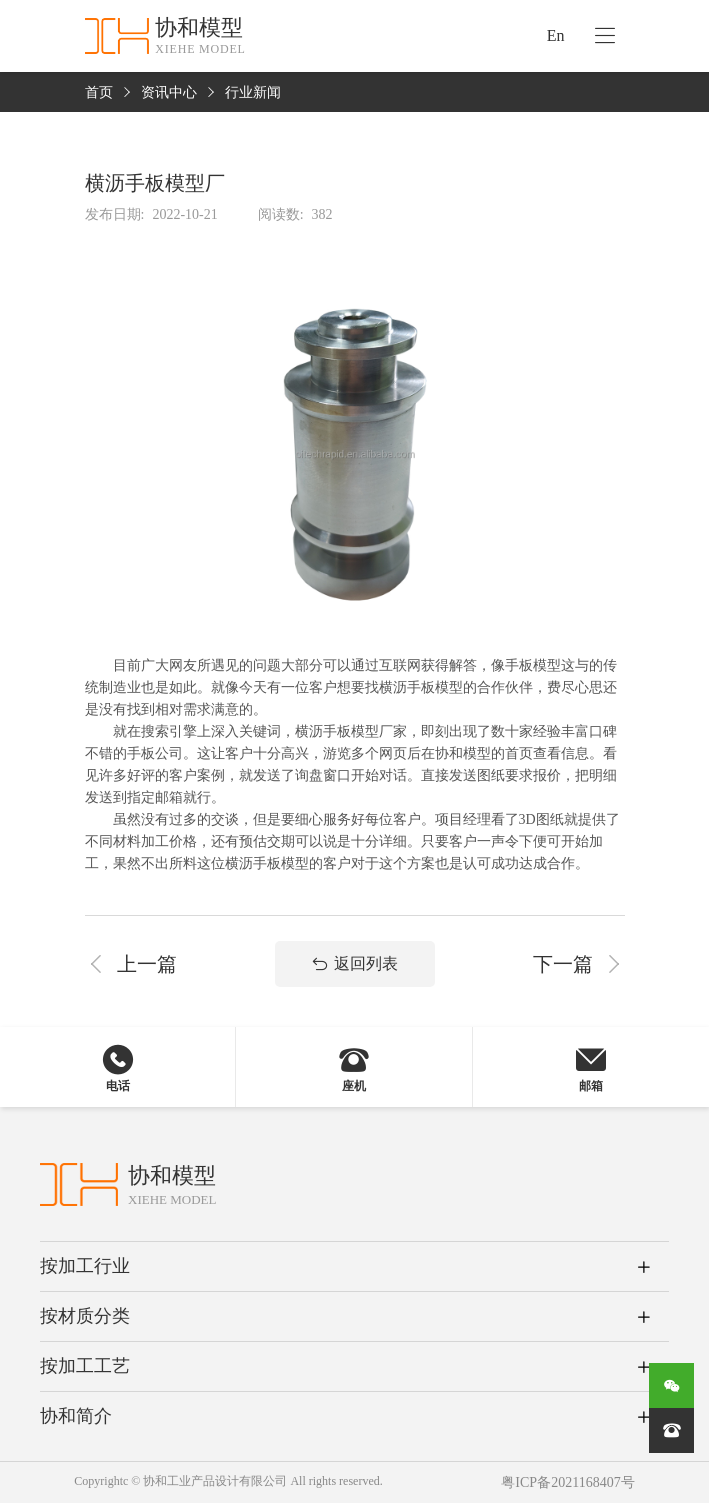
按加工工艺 (85, 1366)
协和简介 (76, 1416)
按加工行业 (85, 1266)
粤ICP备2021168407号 (567, 1482)
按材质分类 (85, 1316)
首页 (99, 92)
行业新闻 (253, 92)
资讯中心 (169, 92)
